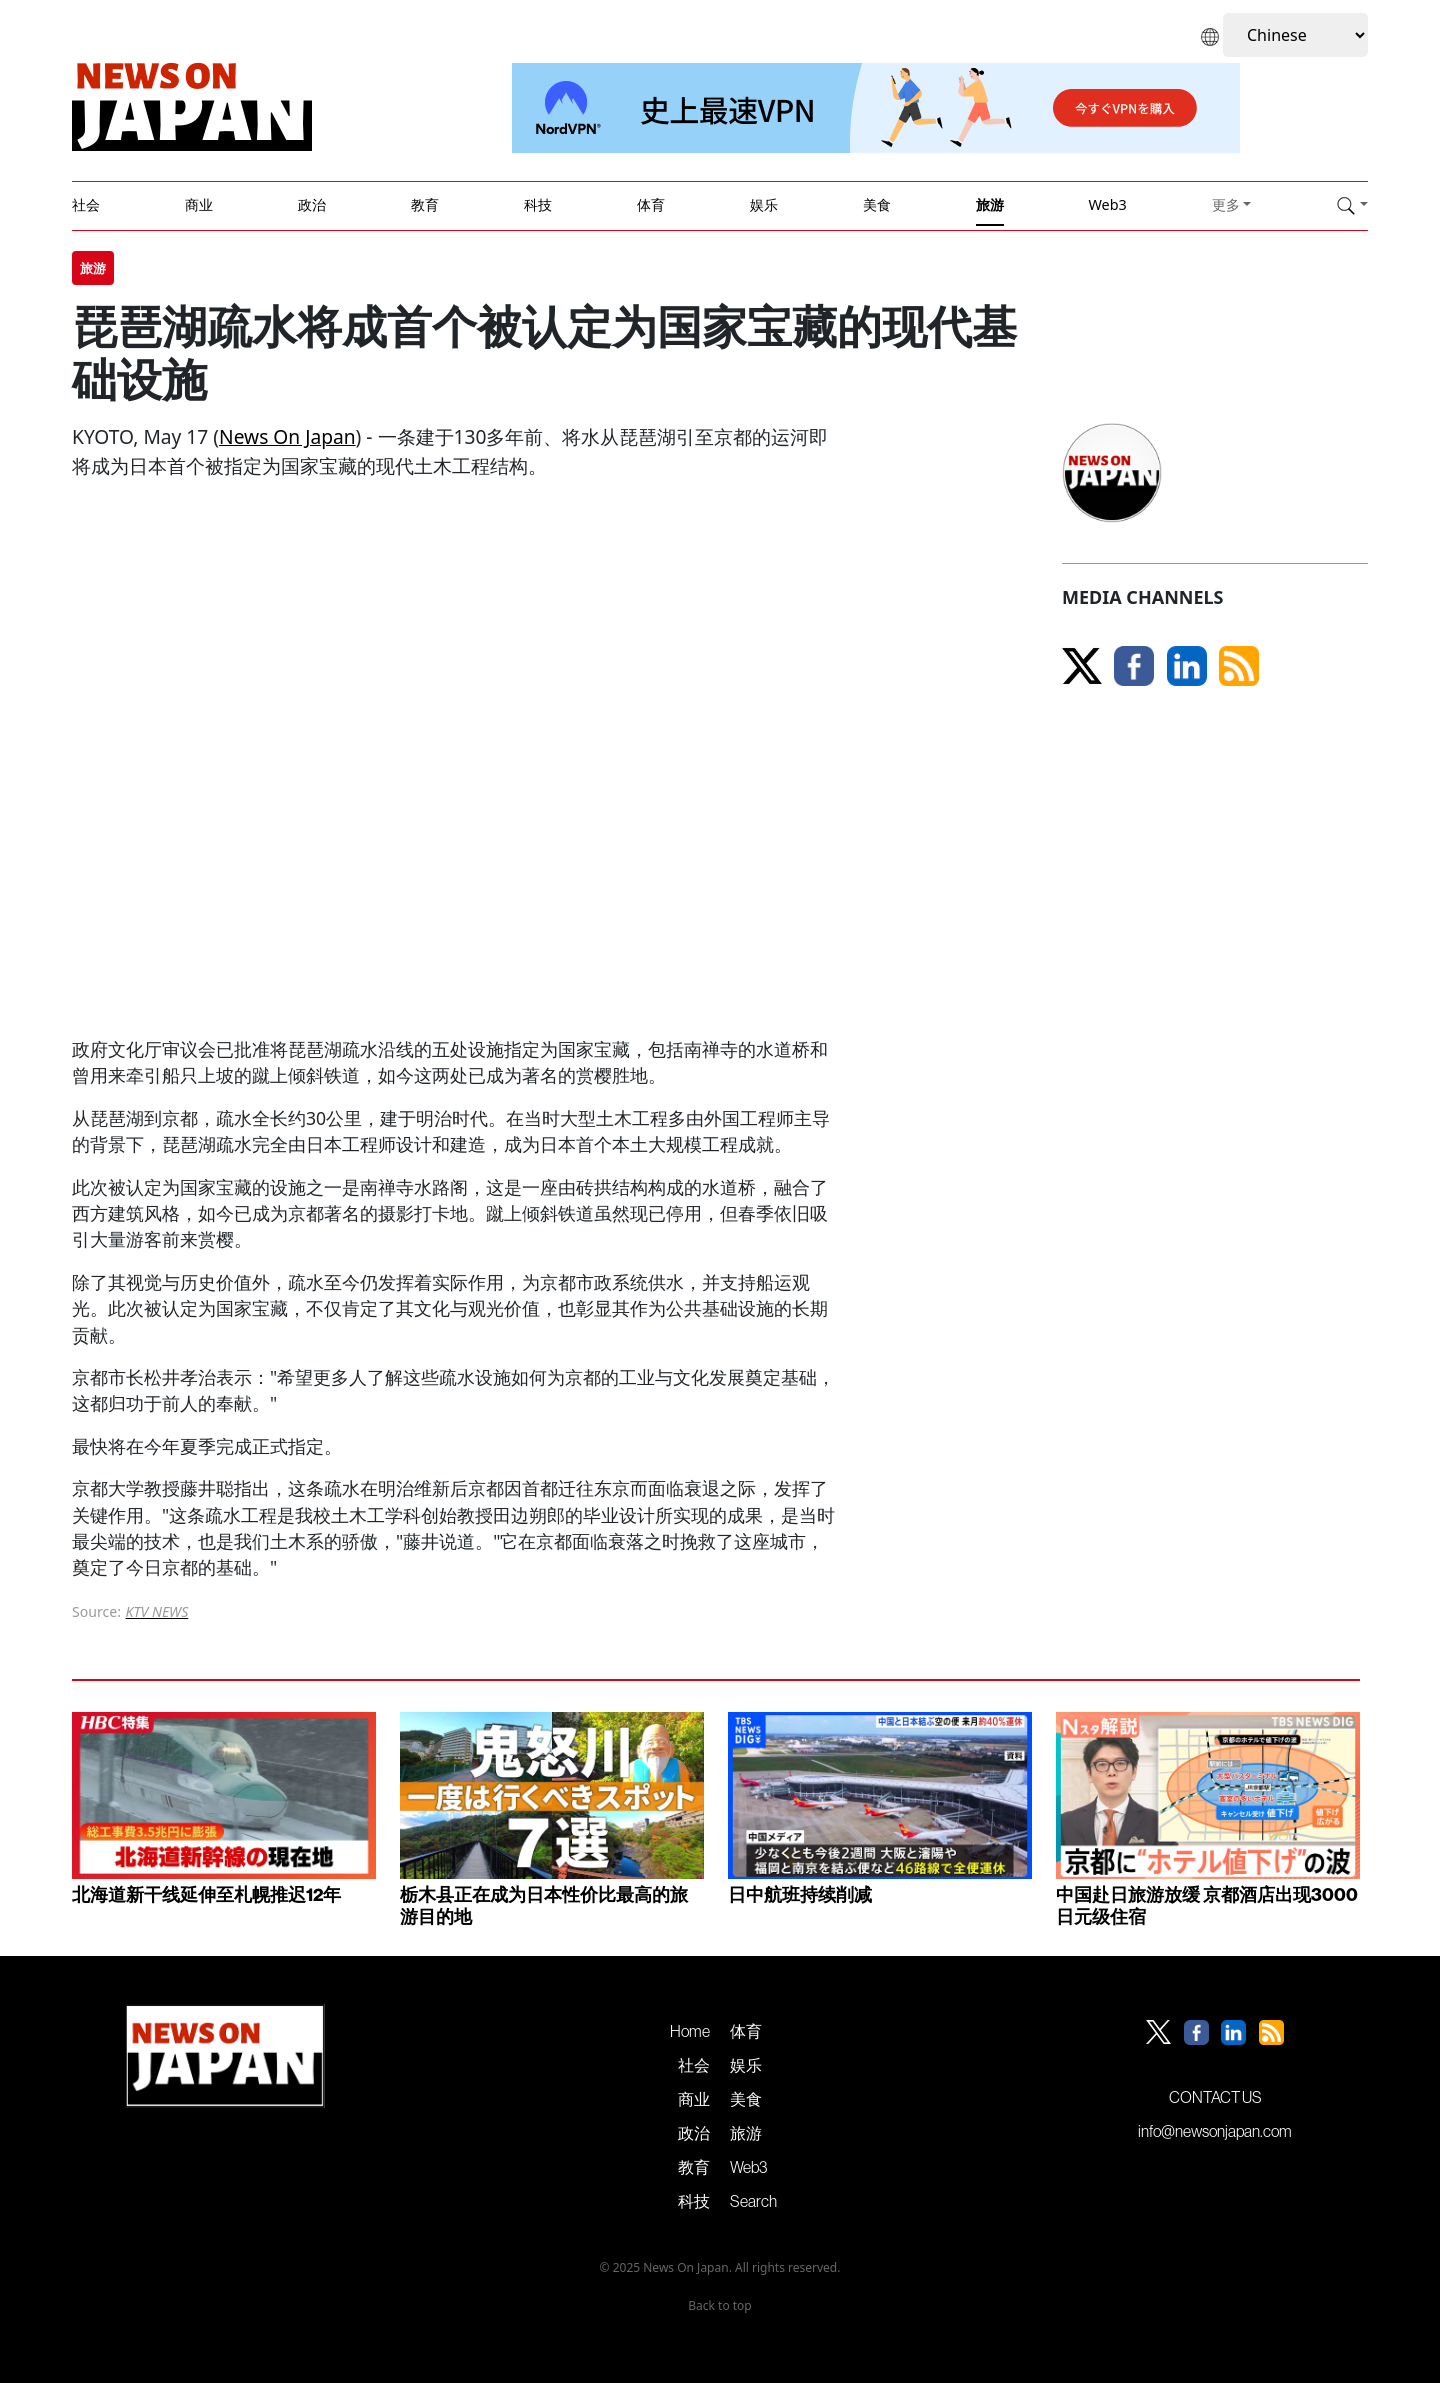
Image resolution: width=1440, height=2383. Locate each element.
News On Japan (287, 436)
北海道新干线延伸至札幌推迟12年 (206, 1894)
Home (690, 2031)
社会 (86, 204)
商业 (199, 204)
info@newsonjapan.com (1215, 2131)
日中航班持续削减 (800, 1894)
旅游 (990, 204)
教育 (425, 204)
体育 (651, 204)
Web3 (1107, 204)
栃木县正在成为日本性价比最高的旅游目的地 (544, 1905)
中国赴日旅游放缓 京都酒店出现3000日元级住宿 (1207, 1905)
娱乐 (764, 204)
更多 (1226, 204)
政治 (312, 204)
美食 (877, 204)
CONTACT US (1215, 2097)
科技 (538, 204)
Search (753, 2201)
